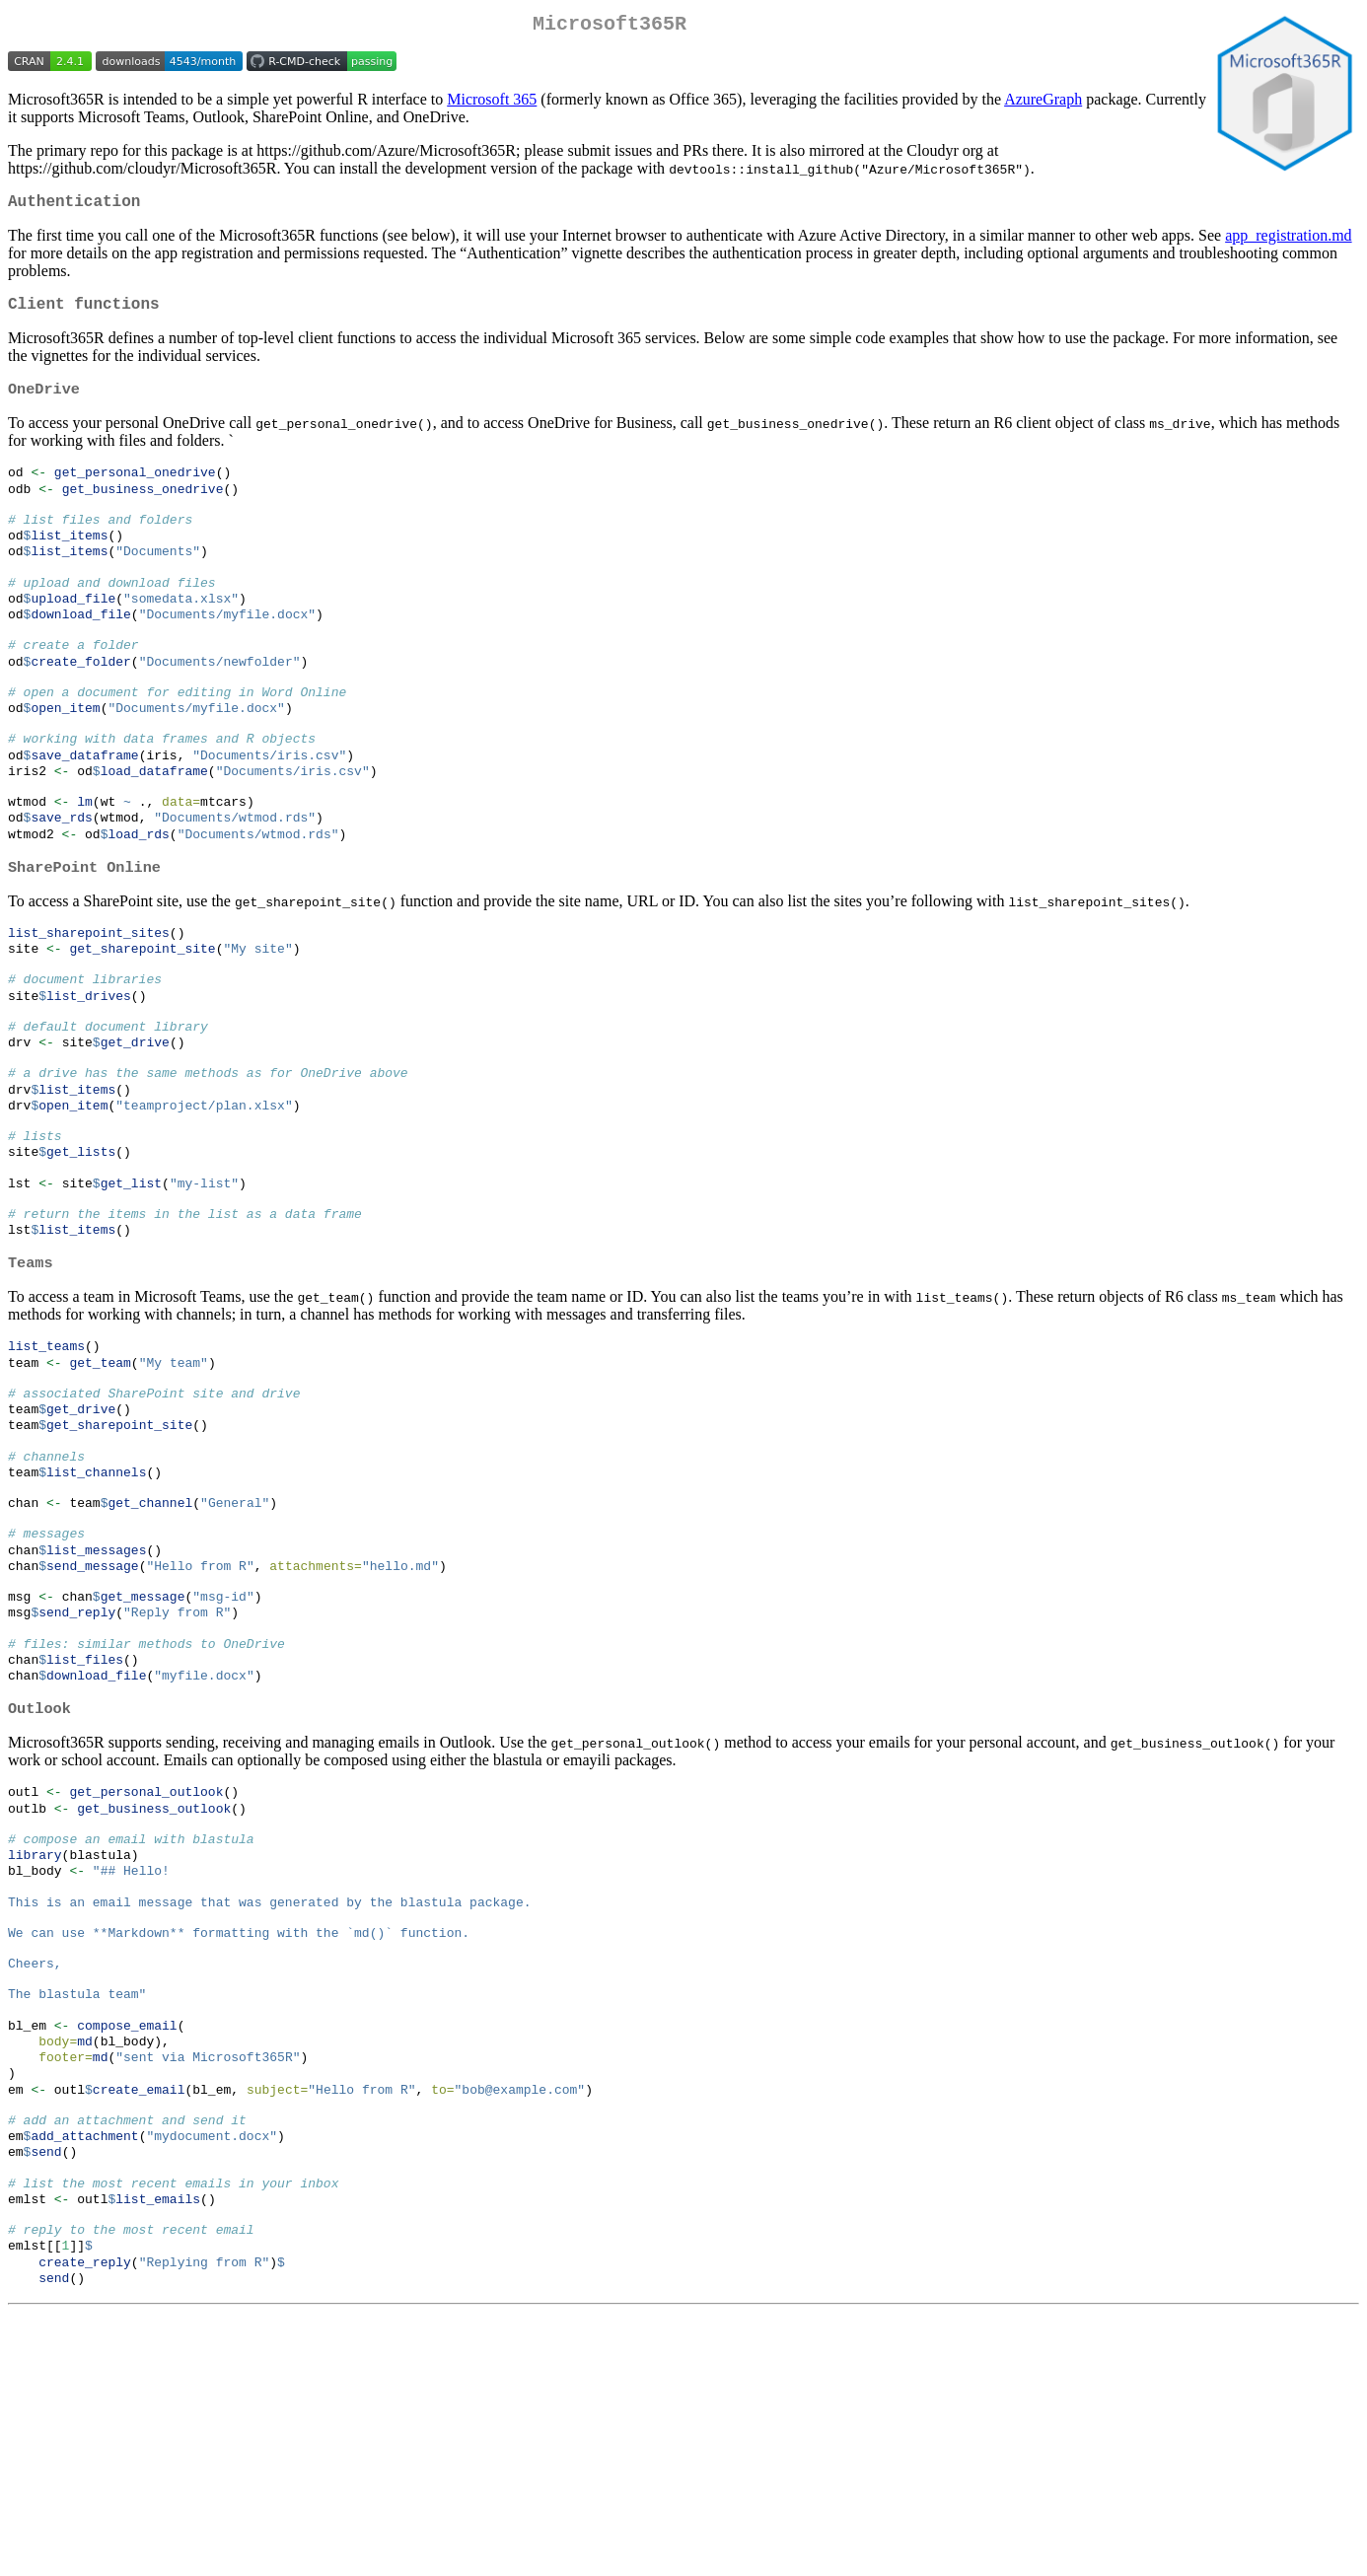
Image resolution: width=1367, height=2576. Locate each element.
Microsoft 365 (492, 103)
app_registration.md (1288, 243)
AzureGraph (1043, 103)
